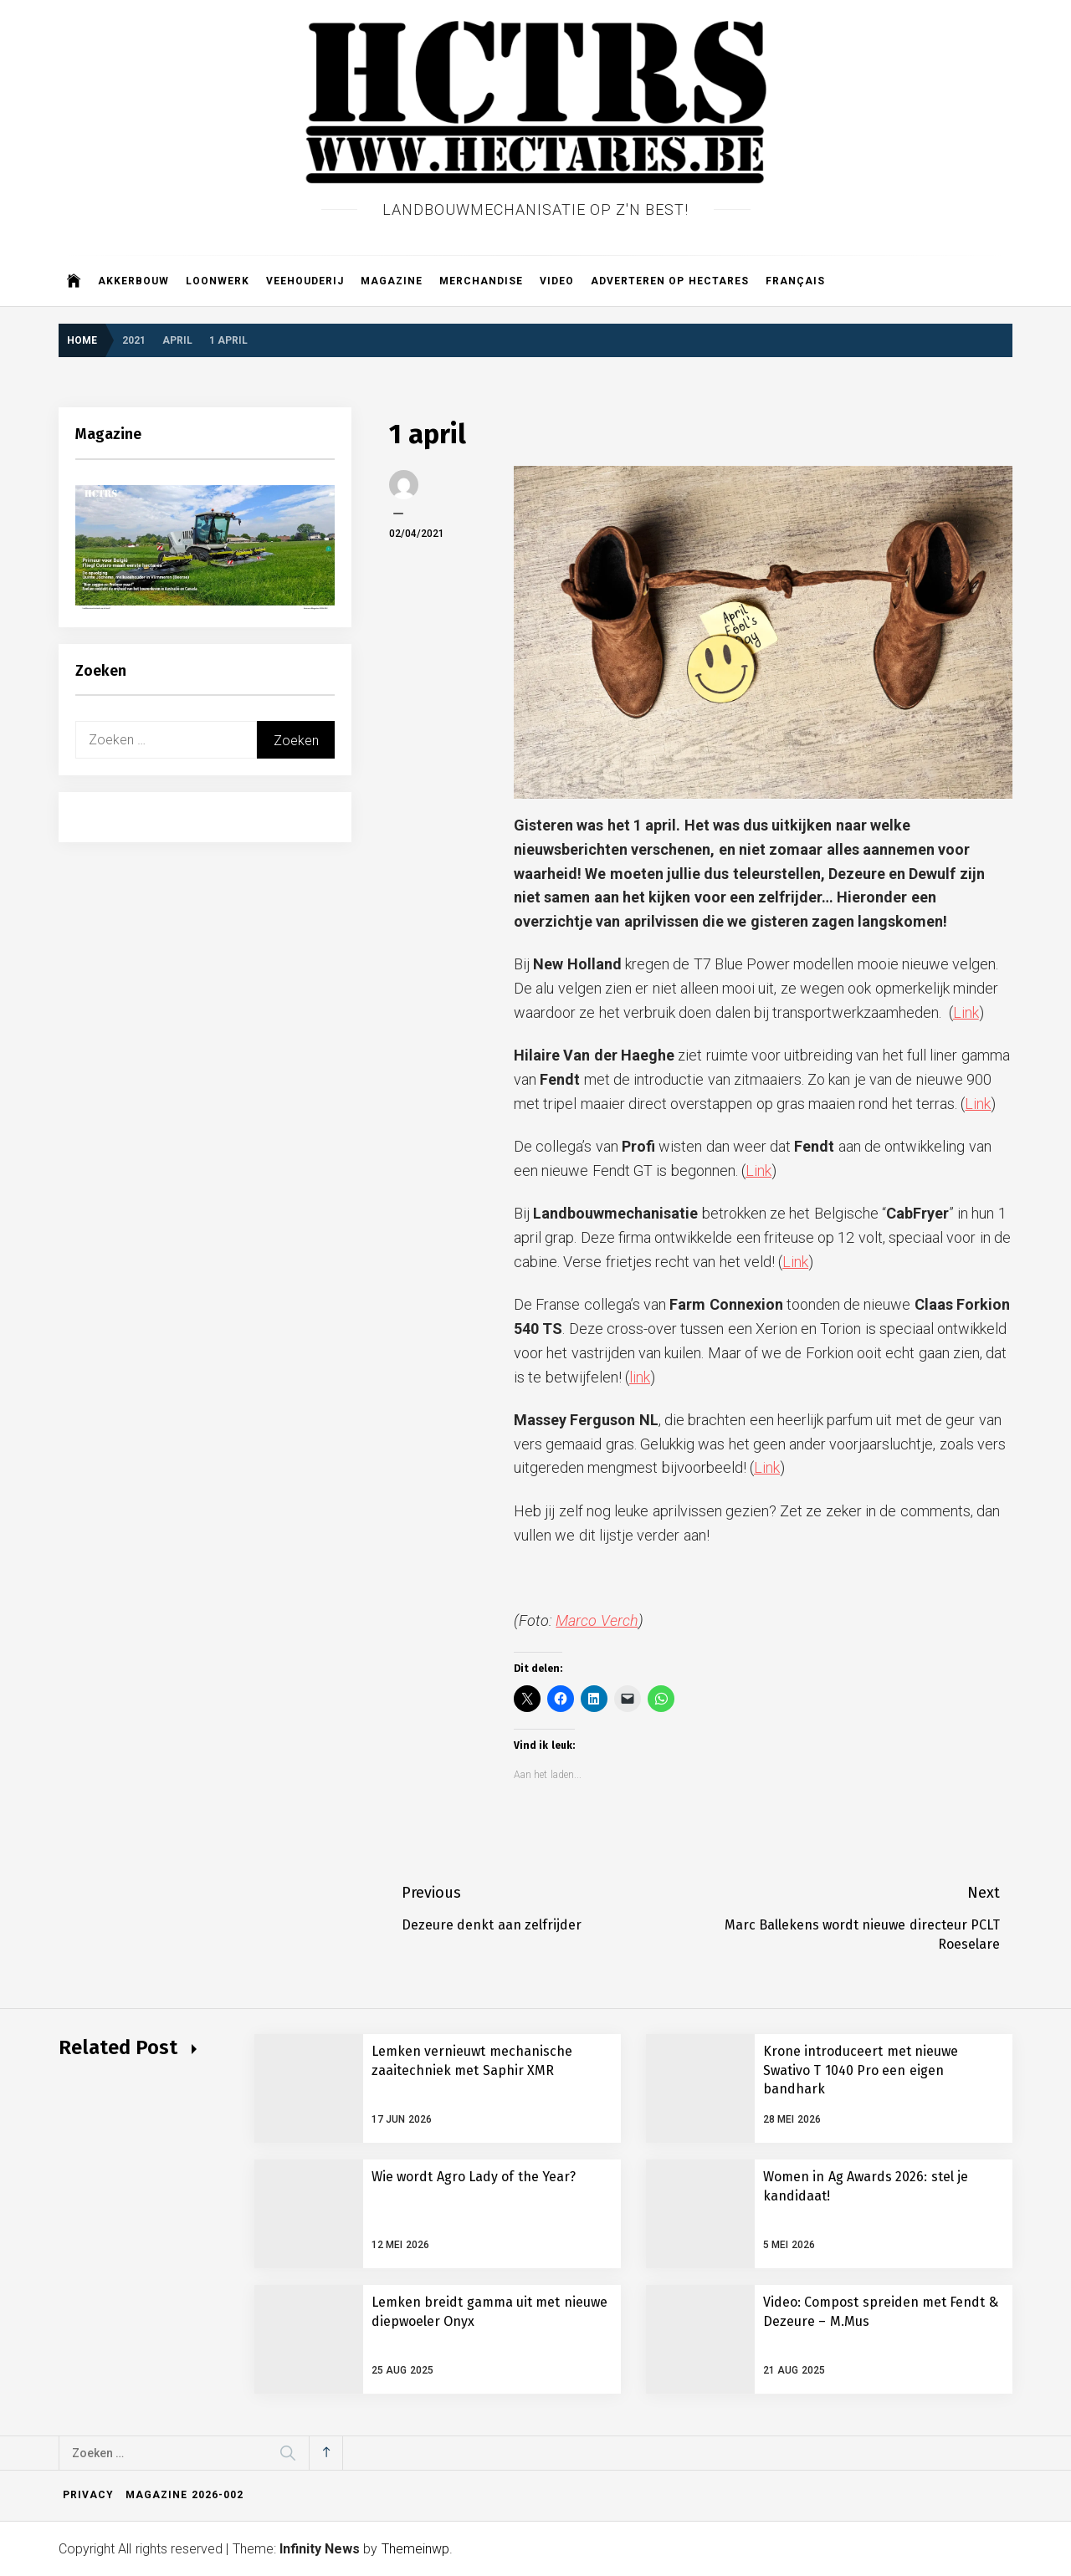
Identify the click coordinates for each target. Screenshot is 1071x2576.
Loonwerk (217, 281)
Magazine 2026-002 (184, 2495)
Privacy (88, 2495)
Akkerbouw (133, 281)
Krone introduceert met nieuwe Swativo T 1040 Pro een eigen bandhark (860, 2070)
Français (795, 281)
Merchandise (481, 281)
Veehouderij (305, 281)
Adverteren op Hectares (670, 281)
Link (966, 1012)
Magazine (392, 281)
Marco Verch (597, 1620)
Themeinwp (415, 2549)
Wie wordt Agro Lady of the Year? (474, 2177)
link (639, 1377)
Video (557, 281)
